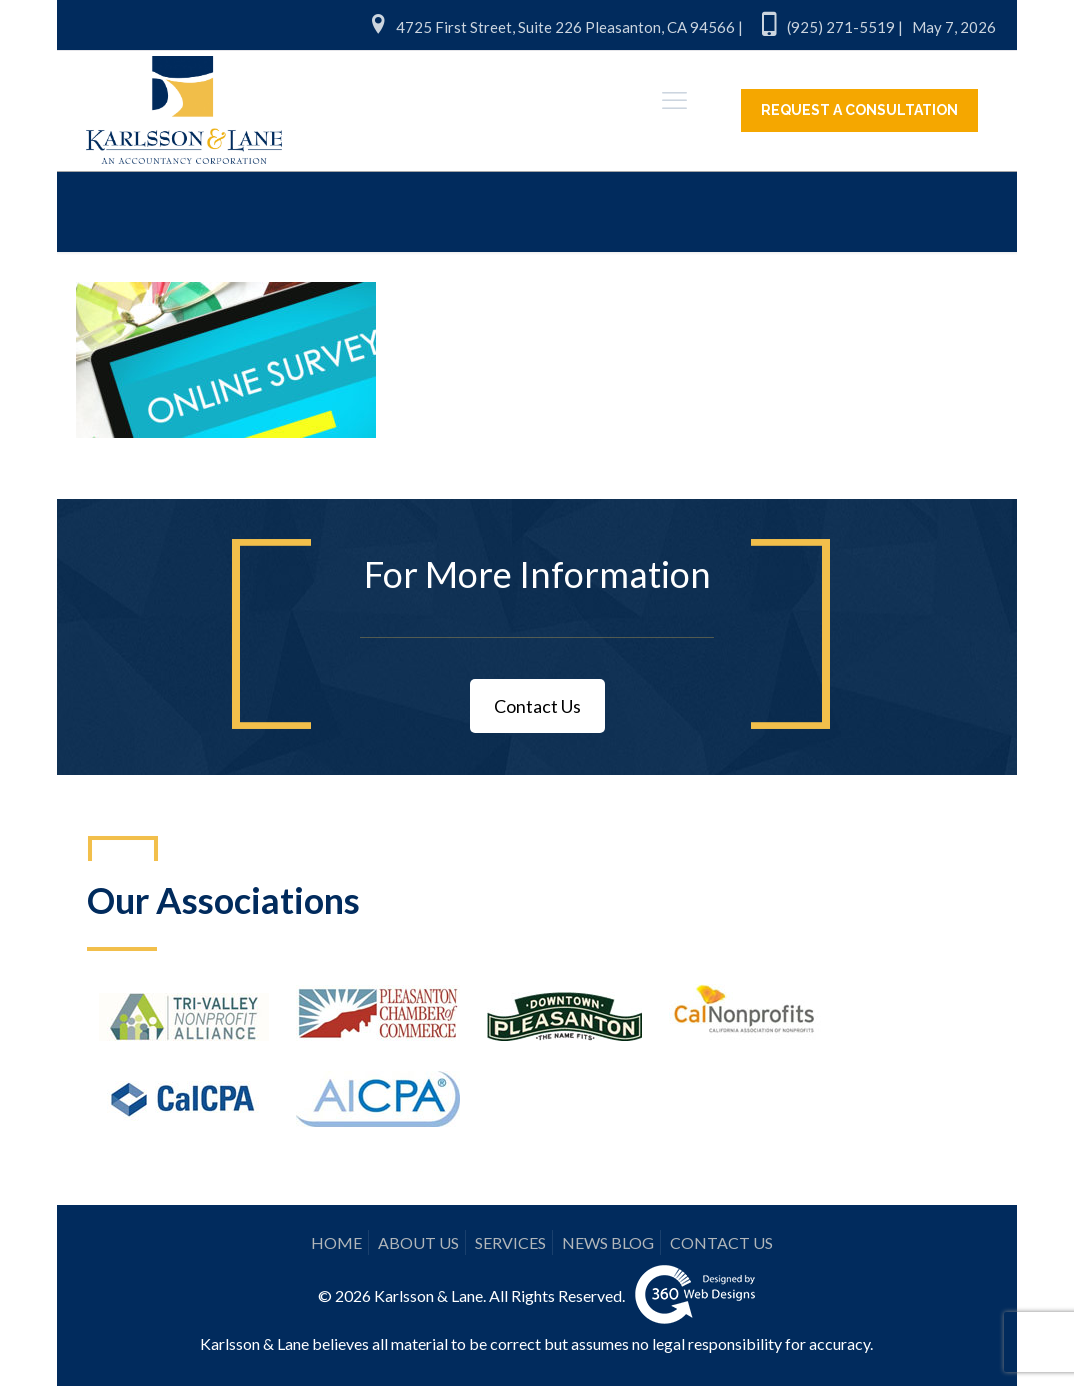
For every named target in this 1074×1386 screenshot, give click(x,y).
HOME (336, 1242)
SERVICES (510, 1242)
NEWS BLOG (608, 1242)
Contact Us (537, 706)
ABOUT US (418, 1242)
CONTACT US (721, 1242)
